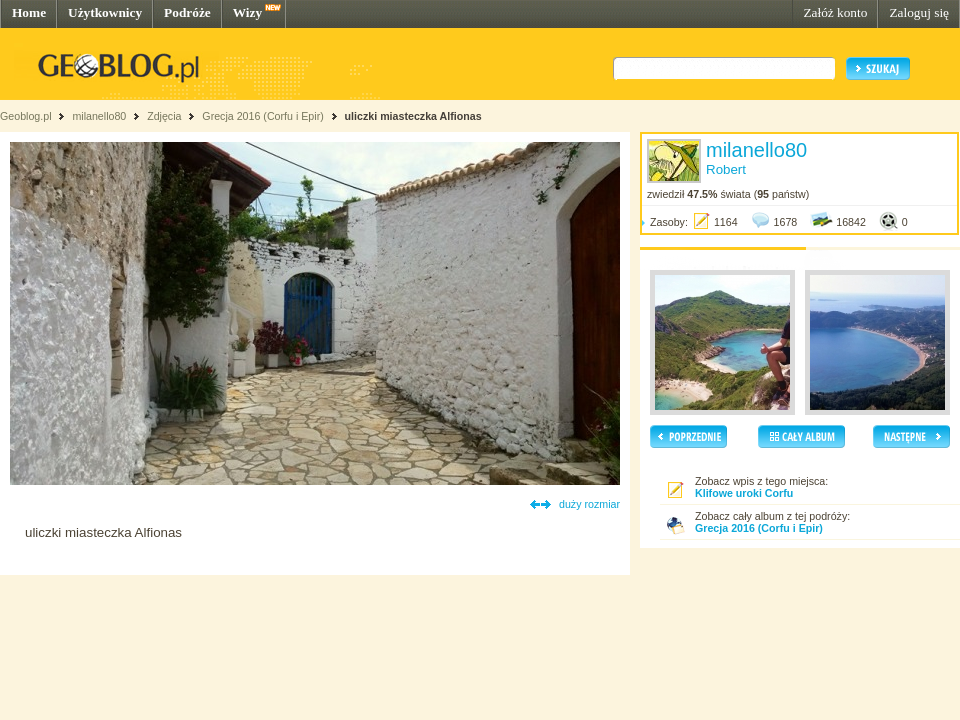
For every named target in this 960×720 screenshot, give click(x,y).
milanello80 (99, 116)
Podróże (187, 12)
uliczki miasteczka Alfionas (413, 116)
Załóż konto (835, 12)
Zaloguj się (919, 12)
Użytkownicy (105, 12)
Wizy (247, 12)
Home (29, 12)
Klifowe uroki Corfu (744, 493)
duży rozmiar (589, 504)
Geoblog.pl (26, 116)
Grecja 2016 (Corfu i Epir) (262, 116)
